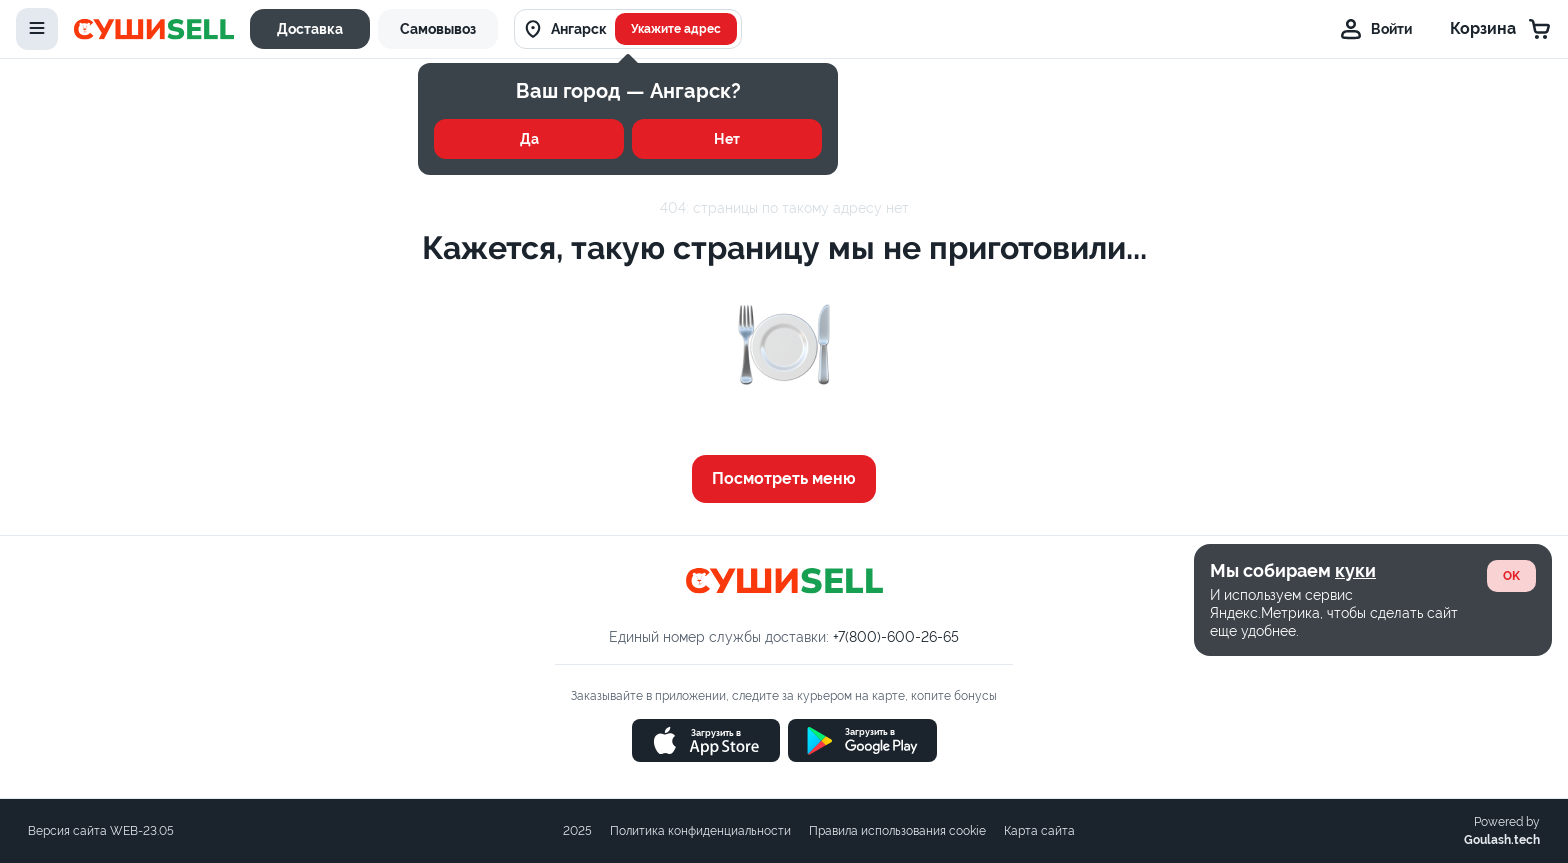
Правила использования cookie (897, 831)
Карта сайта (1039, 831)
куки (1355, 570)
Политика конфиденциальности (700, 831)
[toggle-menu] (37, 29)
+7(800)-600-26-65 (896, 637)
